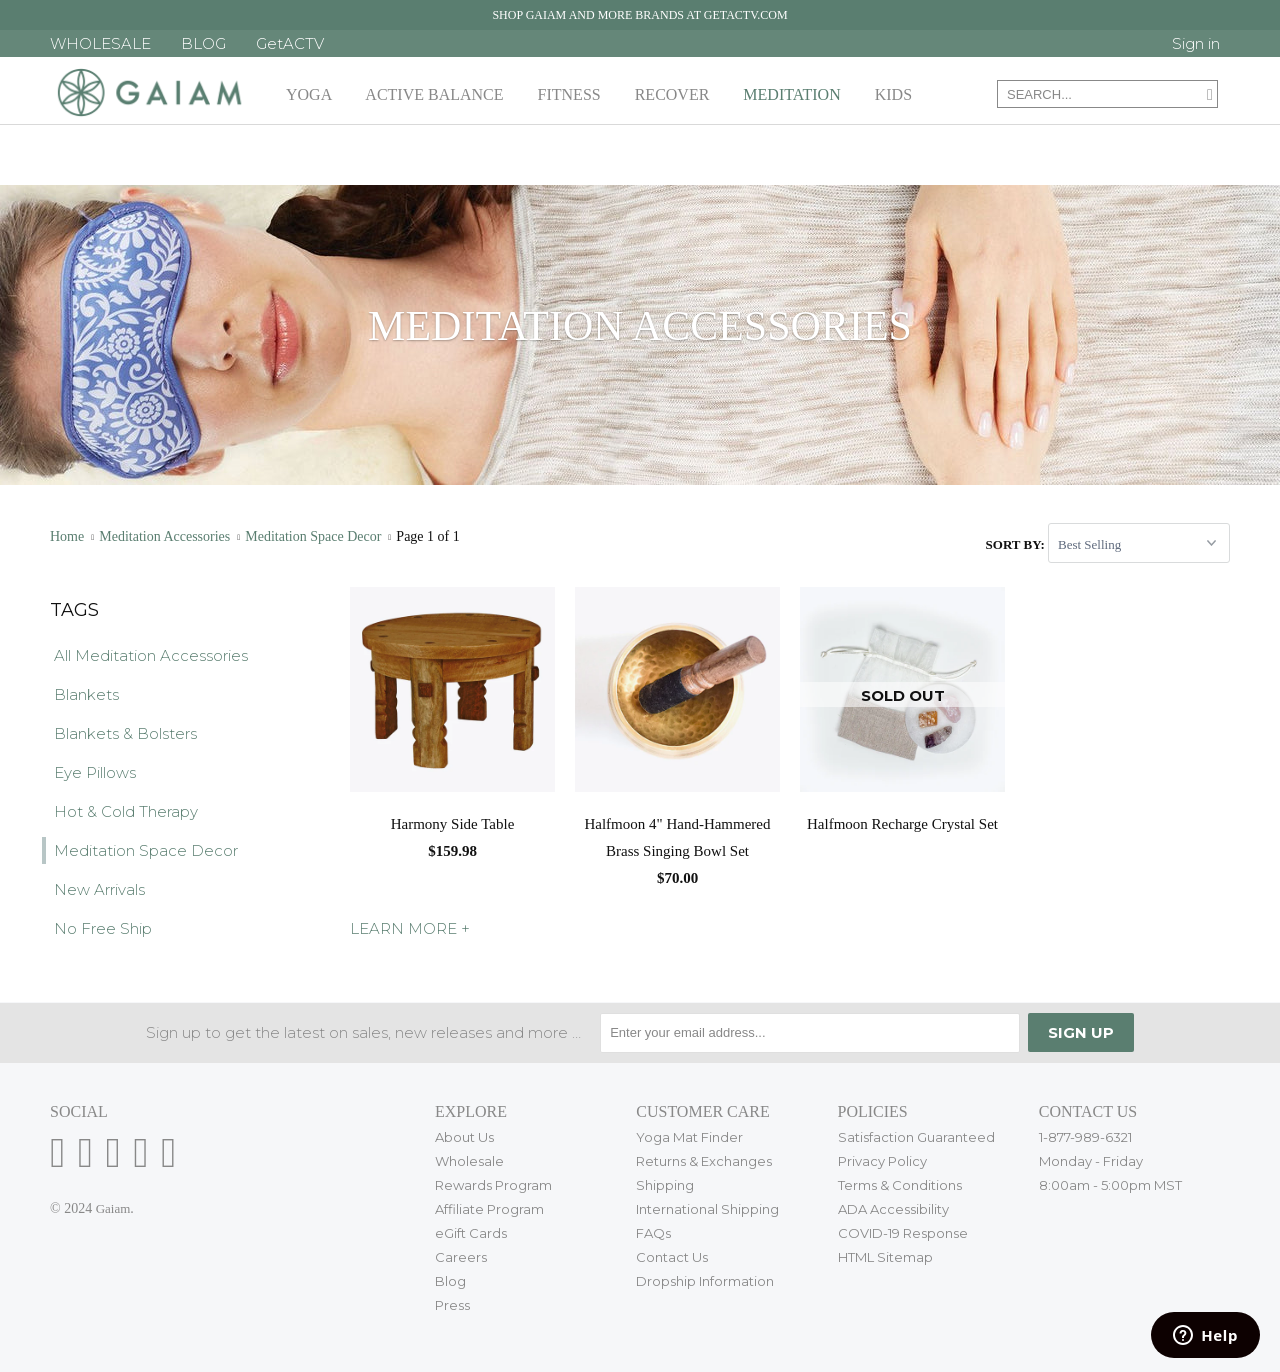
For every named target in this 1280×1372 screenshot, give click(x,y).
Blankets (86, 694)
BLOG (203, 43)
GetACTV (290, 43)
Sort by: (1017, 544)
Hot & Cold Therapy (126, 811)
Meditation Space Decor (146, 850)
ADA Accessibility (893, 1209)
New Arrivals (99, 889)
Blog (450, 1281)
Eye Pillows (95, 772)
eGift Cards (471, 1233)
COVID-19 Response (903, 1233)
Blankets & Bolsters (125, 733)
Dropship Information (705, 1281)
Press (452, 1305)
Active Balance (438, 94)
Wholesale (469, 1161)
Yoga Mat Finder (689, 1137)
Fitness (573, 94)
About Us (464, 1137)
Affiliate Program (489, 1209)
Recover (676, 94)
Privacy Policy (882, 1161)
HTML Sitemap (885, 1257)
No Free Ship (103, 928)
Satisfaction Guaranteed (916, 1137)
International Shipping (707, 1209)
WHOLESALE (100, 43)
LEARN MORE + (410, 928)
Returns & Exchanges (704, 1161)
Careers (461, 1257)
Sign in (1196, 43)
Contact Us (672, 1257)
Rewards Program (493, 1185)
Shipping (665, 1185)
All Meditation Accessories (151, 655)
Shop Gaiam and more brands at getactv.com (639, 15)
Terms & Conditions (900, 1185)
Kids (897, 94)
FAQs (653, 1233)
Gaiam (113, 1208)
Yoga (312, 94)
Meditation (795, 94)
